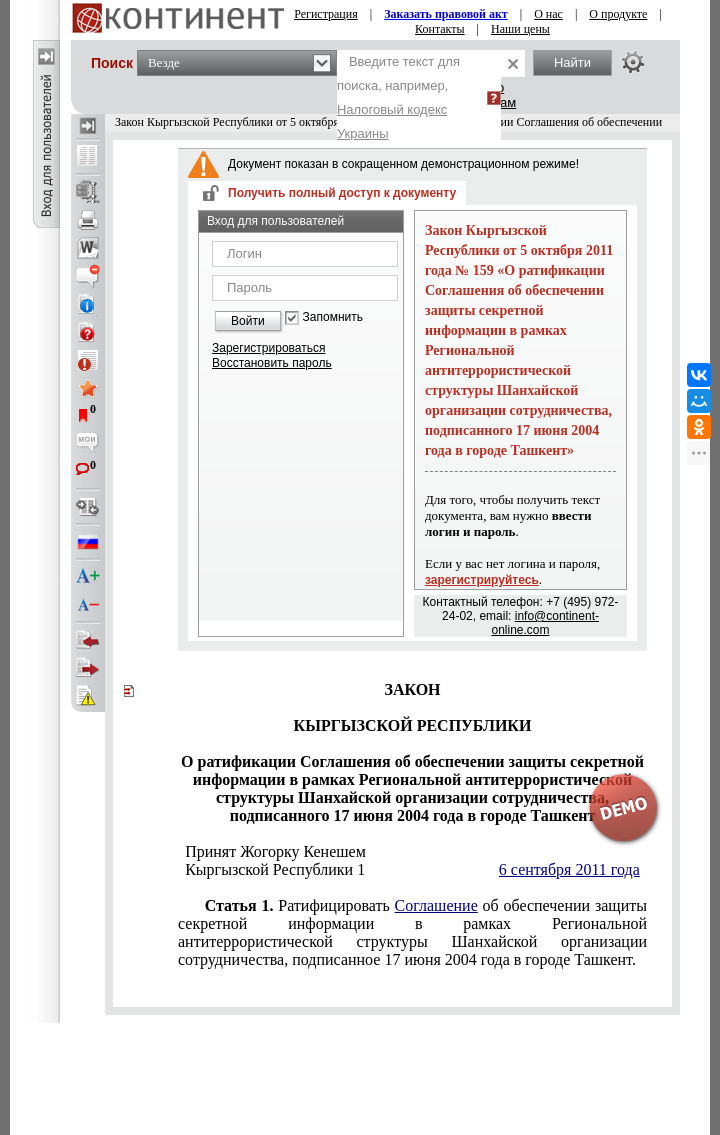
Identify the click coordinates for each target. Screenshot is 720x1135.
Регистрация (326, 14)
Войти (248, 321)
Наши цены (520, 29)
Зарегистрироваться (268, 348)
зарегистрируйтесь (482, 580)
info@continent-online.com (544, 623)
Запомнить (333, 317)
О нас (548, 14)
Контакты (440, 29)
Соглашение (436, 905)
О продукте (618, 14)
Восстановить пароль (272, 363)
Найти (572, 62)
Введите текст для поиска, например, (398, 97)
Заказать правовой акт (446, 14)
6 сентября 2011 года (569, 869)
